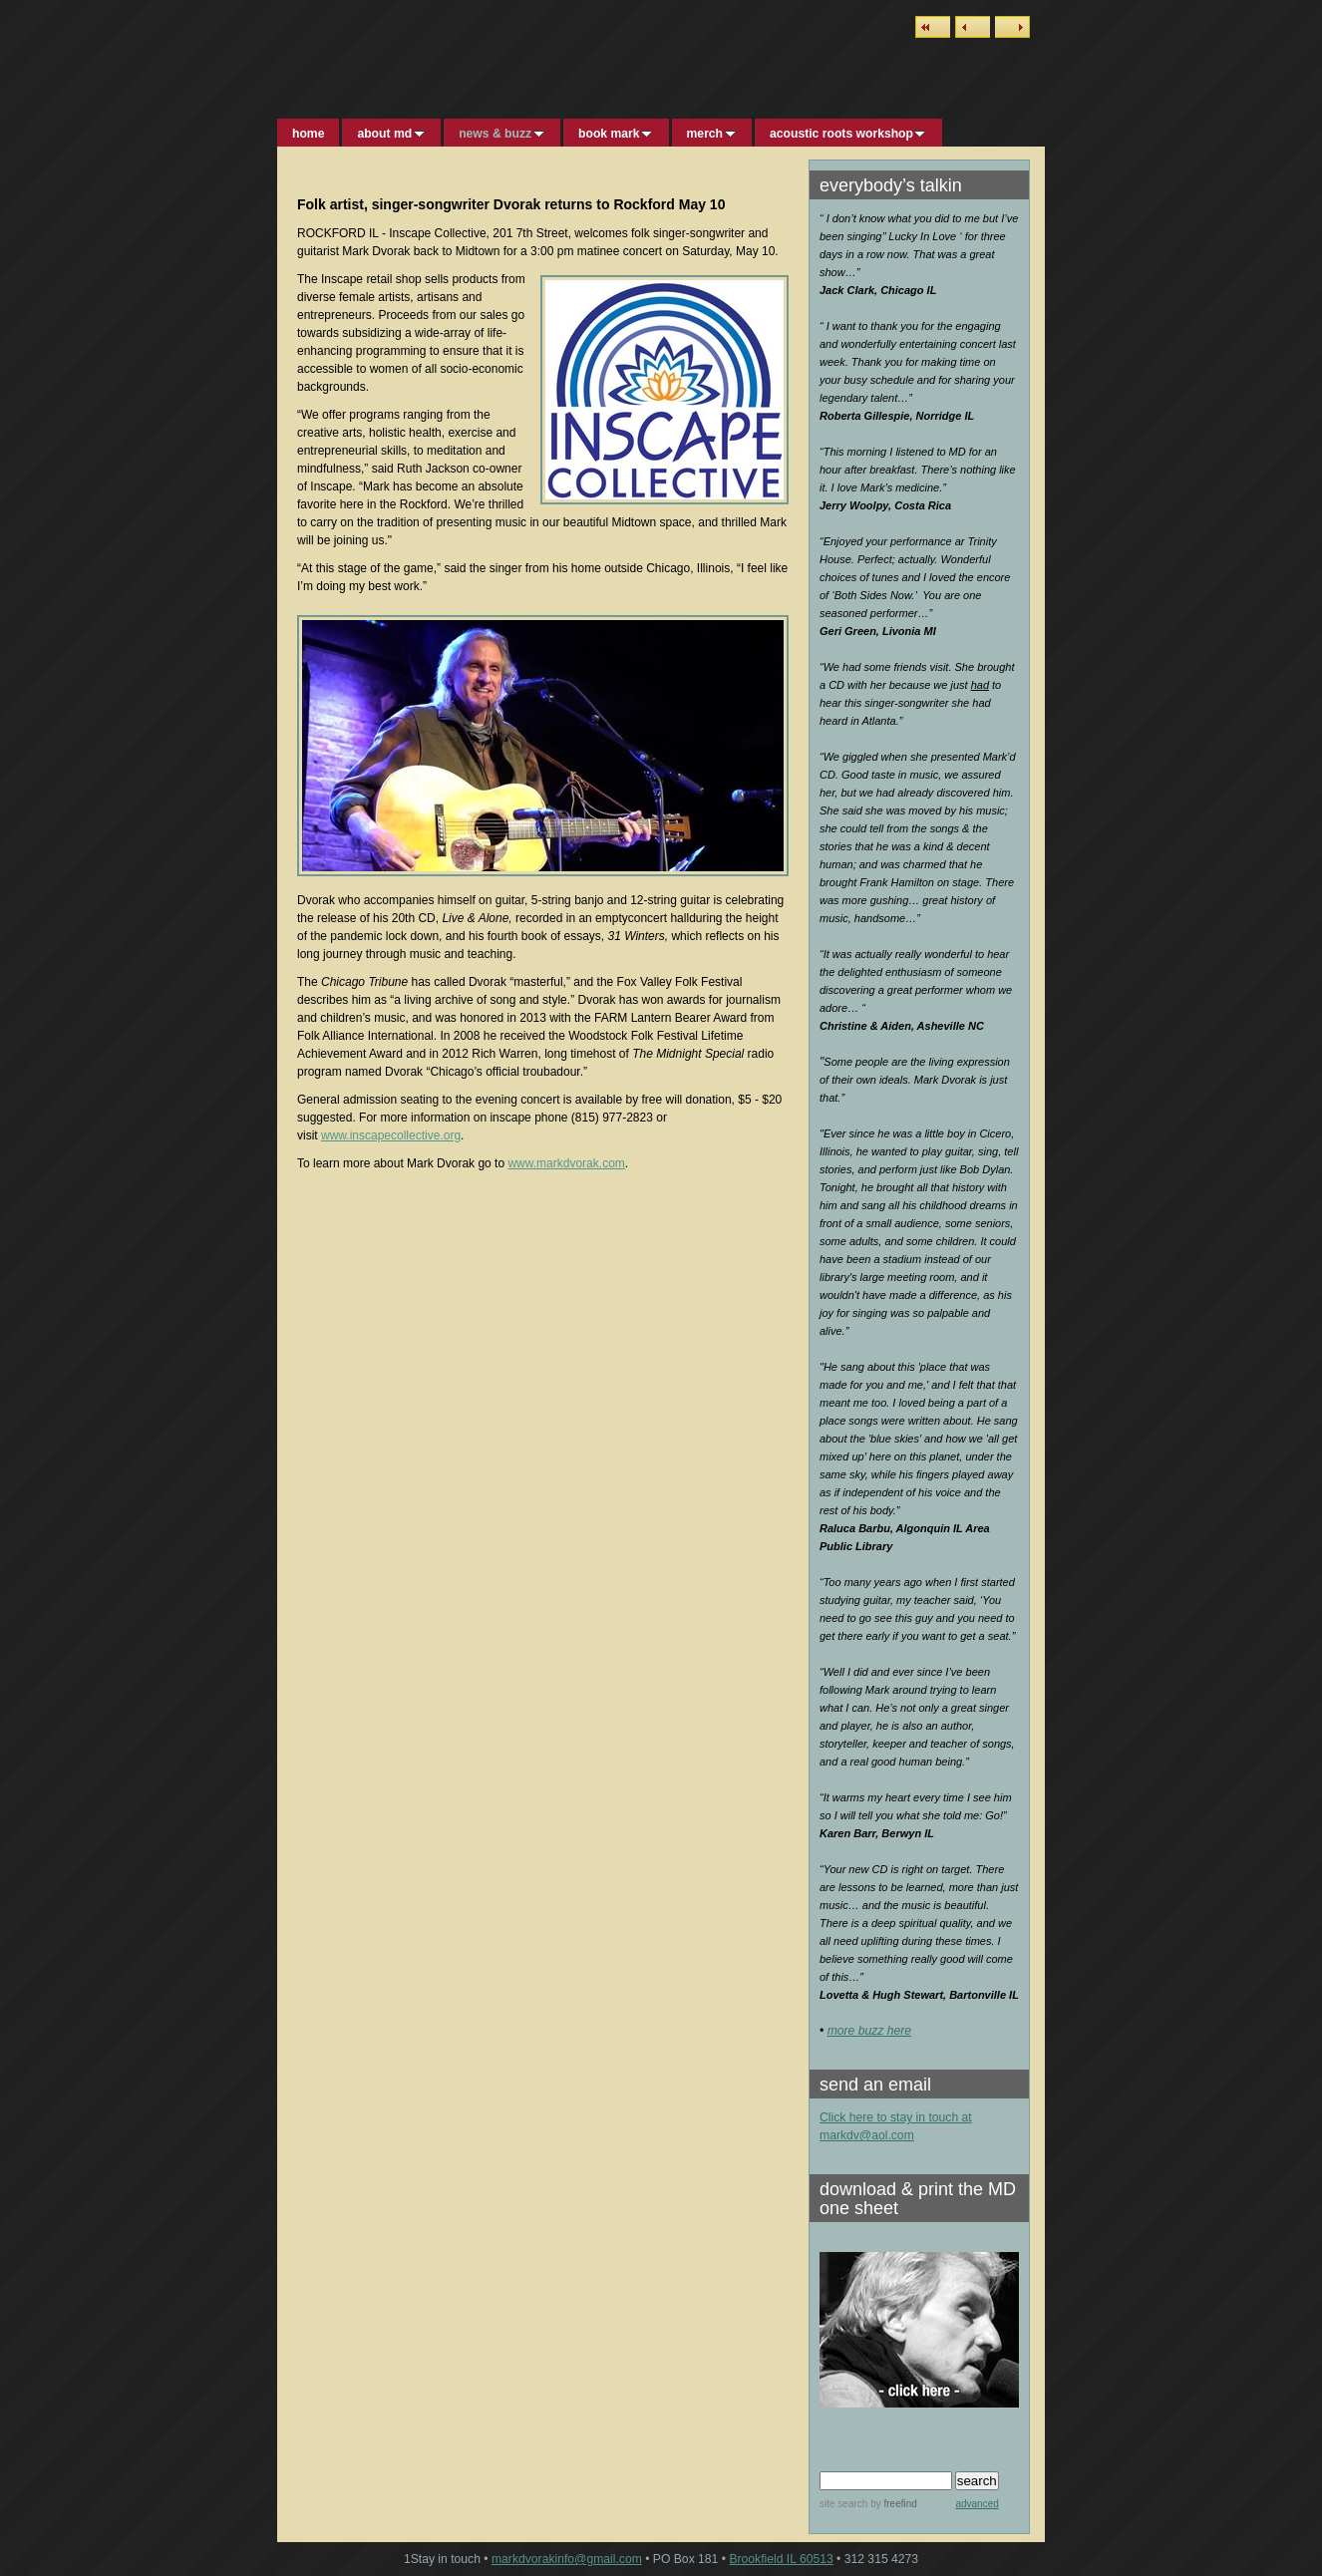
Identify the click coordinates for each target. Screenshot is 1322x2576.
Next (1012, 27)
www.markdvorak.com (565, 1163)
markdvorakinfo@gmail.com (567, 2559)
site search (843, 2503)
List (932, 27)
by (891, 2503)
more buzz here (869, 2031)
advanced (976, 2503)
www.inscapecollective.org (391, 1135)
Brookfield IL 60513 (780, 2559)
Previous (972, 27)
